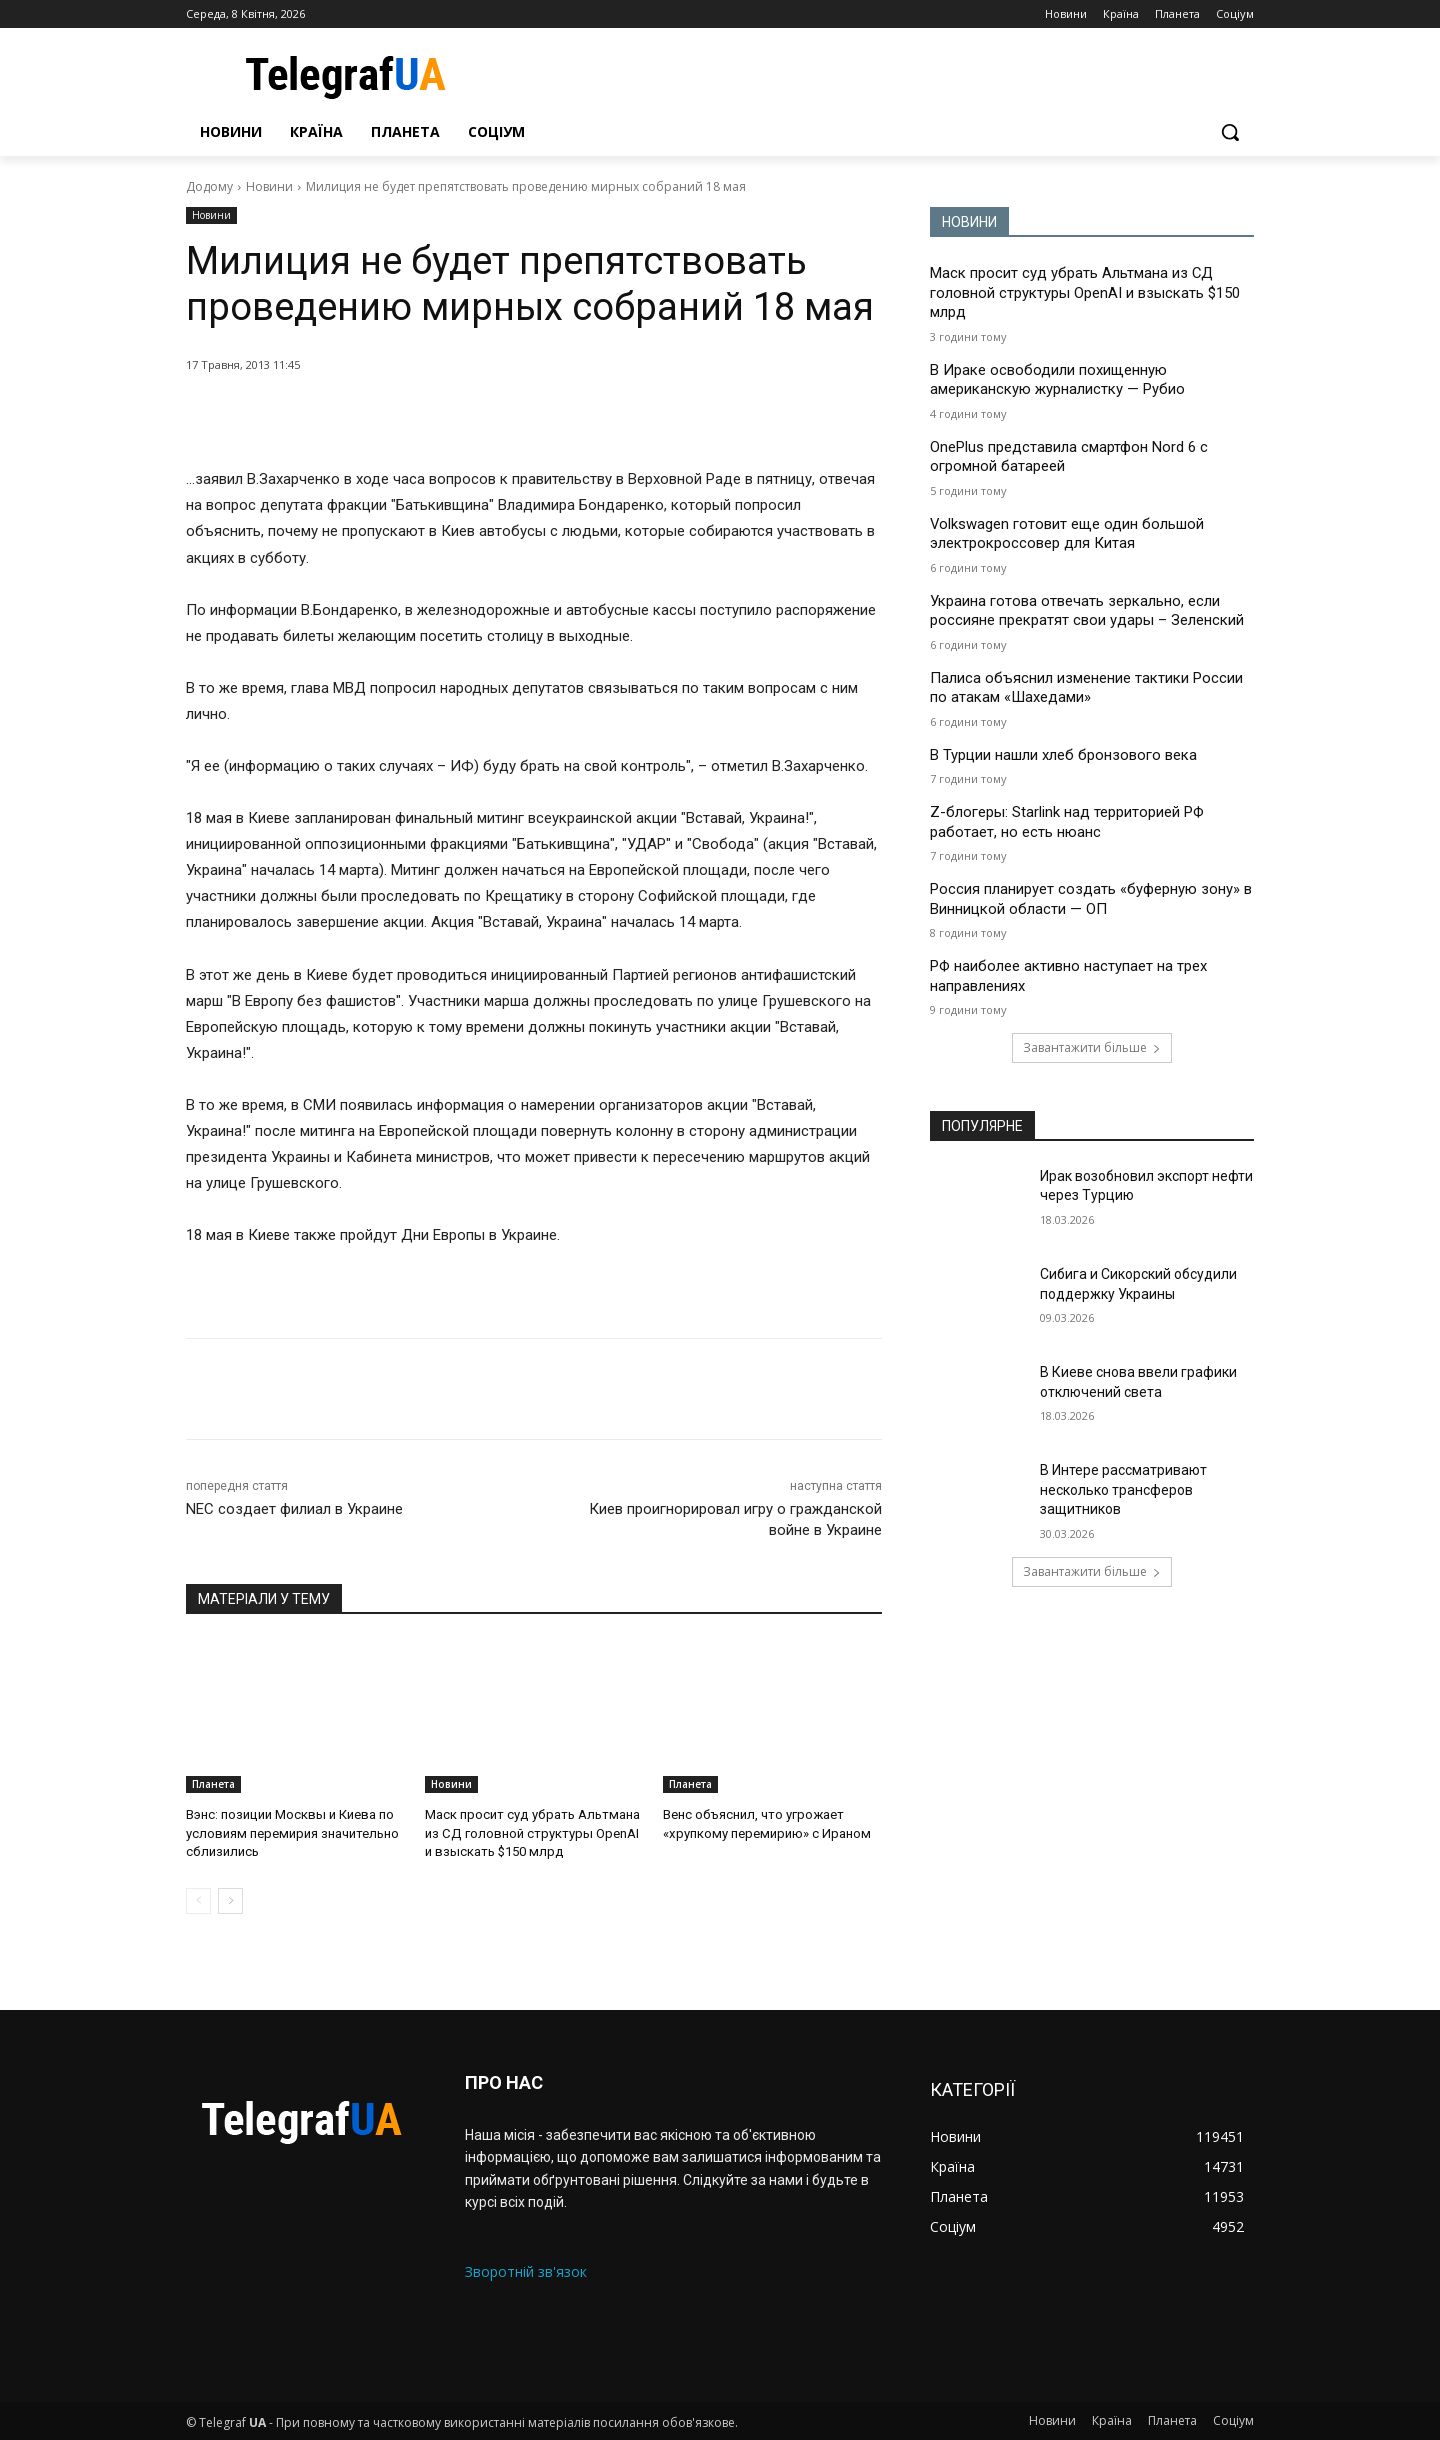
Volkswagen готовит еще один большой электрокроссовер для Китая (1067, 534)
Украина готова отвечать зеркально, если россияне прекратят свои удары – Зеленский (1087, 611)
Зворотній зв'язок (526, 2271)
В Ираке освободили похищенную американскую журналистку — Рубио (1057, 380)
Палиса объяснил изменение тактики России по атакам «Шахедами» (1086, 688)
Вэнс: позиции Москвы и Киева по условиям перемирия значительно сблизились (291, 1832)
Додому (209, 186)
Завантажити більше (1092, 1047)
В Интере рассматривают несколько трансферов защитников (1123, 1489)
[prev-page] (198, 1900)
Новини (269, 186)
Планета (213, 1784)
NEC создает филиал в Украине (294, 1509)
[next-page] (230, 1900)
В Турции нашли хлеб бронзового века (1063, 755)
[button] (1230, 132)
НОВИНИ (969, 222)
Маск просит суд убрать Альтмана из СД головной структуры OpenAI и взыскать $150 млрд (531, 1832)
